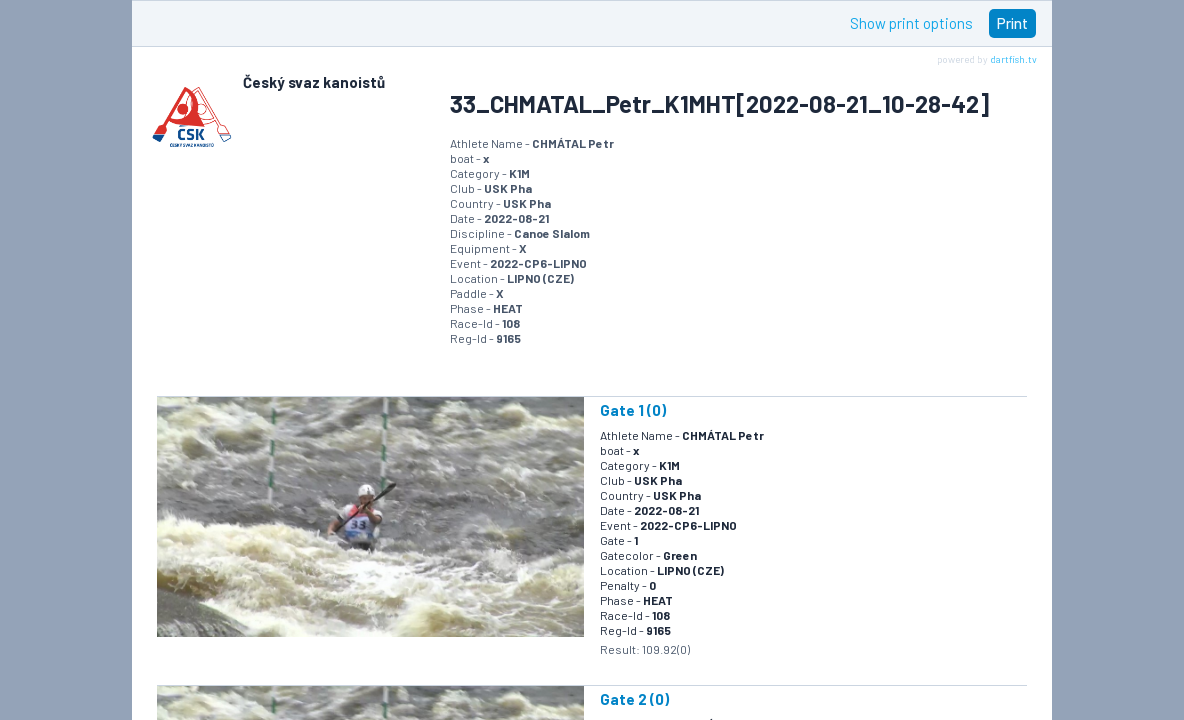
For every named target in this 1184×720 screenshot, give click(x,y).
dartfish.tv (1013, 59)
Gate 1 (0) (633, 410)
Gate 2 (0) (634, 699)
